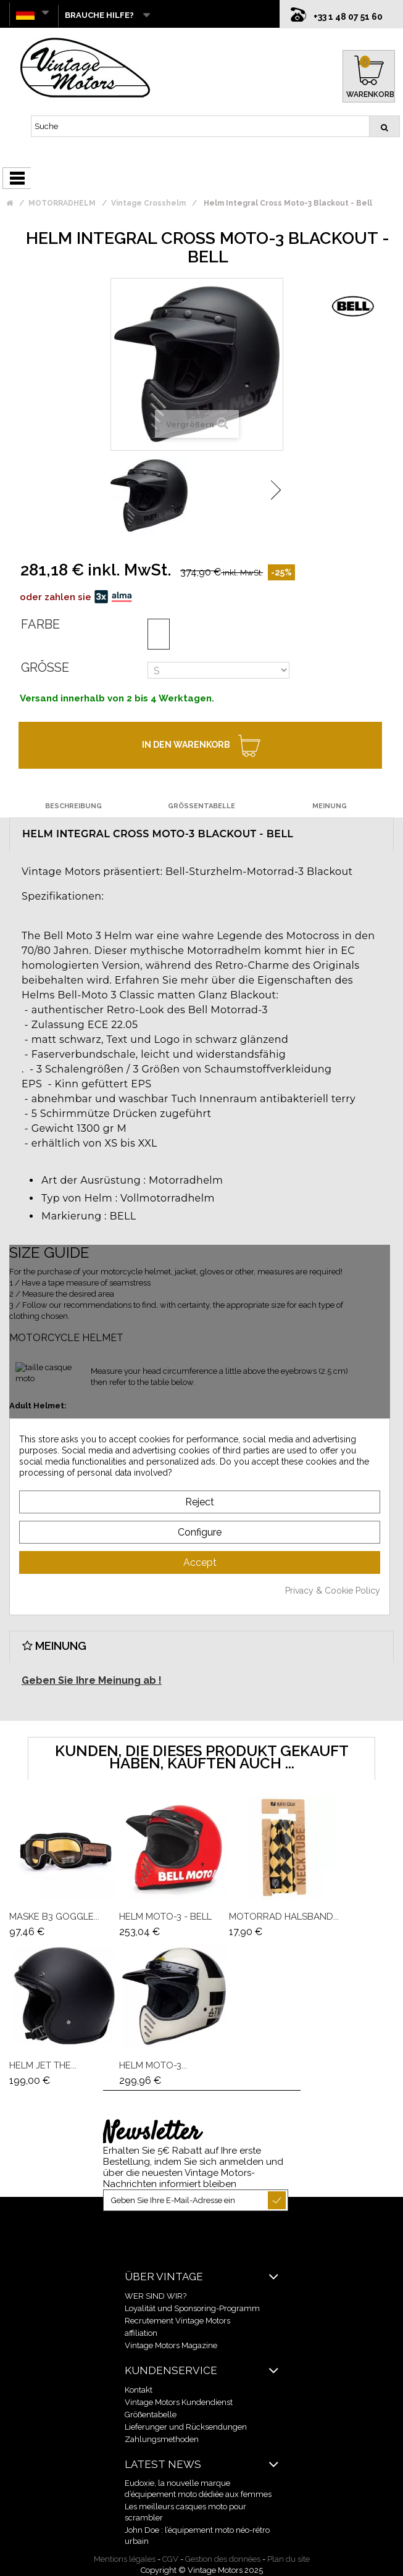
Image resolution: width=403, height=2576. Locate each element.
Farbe (40, 624)
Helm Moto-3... (153, 2065)
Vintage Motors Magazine (171, 2345)
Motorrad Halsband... (284, 1916)
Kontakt (138, 2389)
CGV (170, 2559)
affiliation (141, 2333)
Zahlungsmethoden (162, 2439)
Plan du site (288, 2559)
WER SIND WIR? (155, 2296)
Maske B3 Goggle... (54, 1916)
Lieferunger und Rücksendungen (186, 2427)
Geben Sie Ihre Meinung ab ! (92, 1680)
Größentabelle (151, 2414)
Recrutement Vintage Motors (177, 2320)
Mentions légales (125, 2559)
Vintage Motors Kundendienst (179, 2402)
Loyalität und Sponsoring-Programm (192, 2308)
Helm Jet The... (43, 2065)
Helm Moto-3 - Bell (165, 1916)
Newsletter (151, 2133)
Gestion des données (222, 2559)
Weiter (276, 490)
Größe (45, 667)
